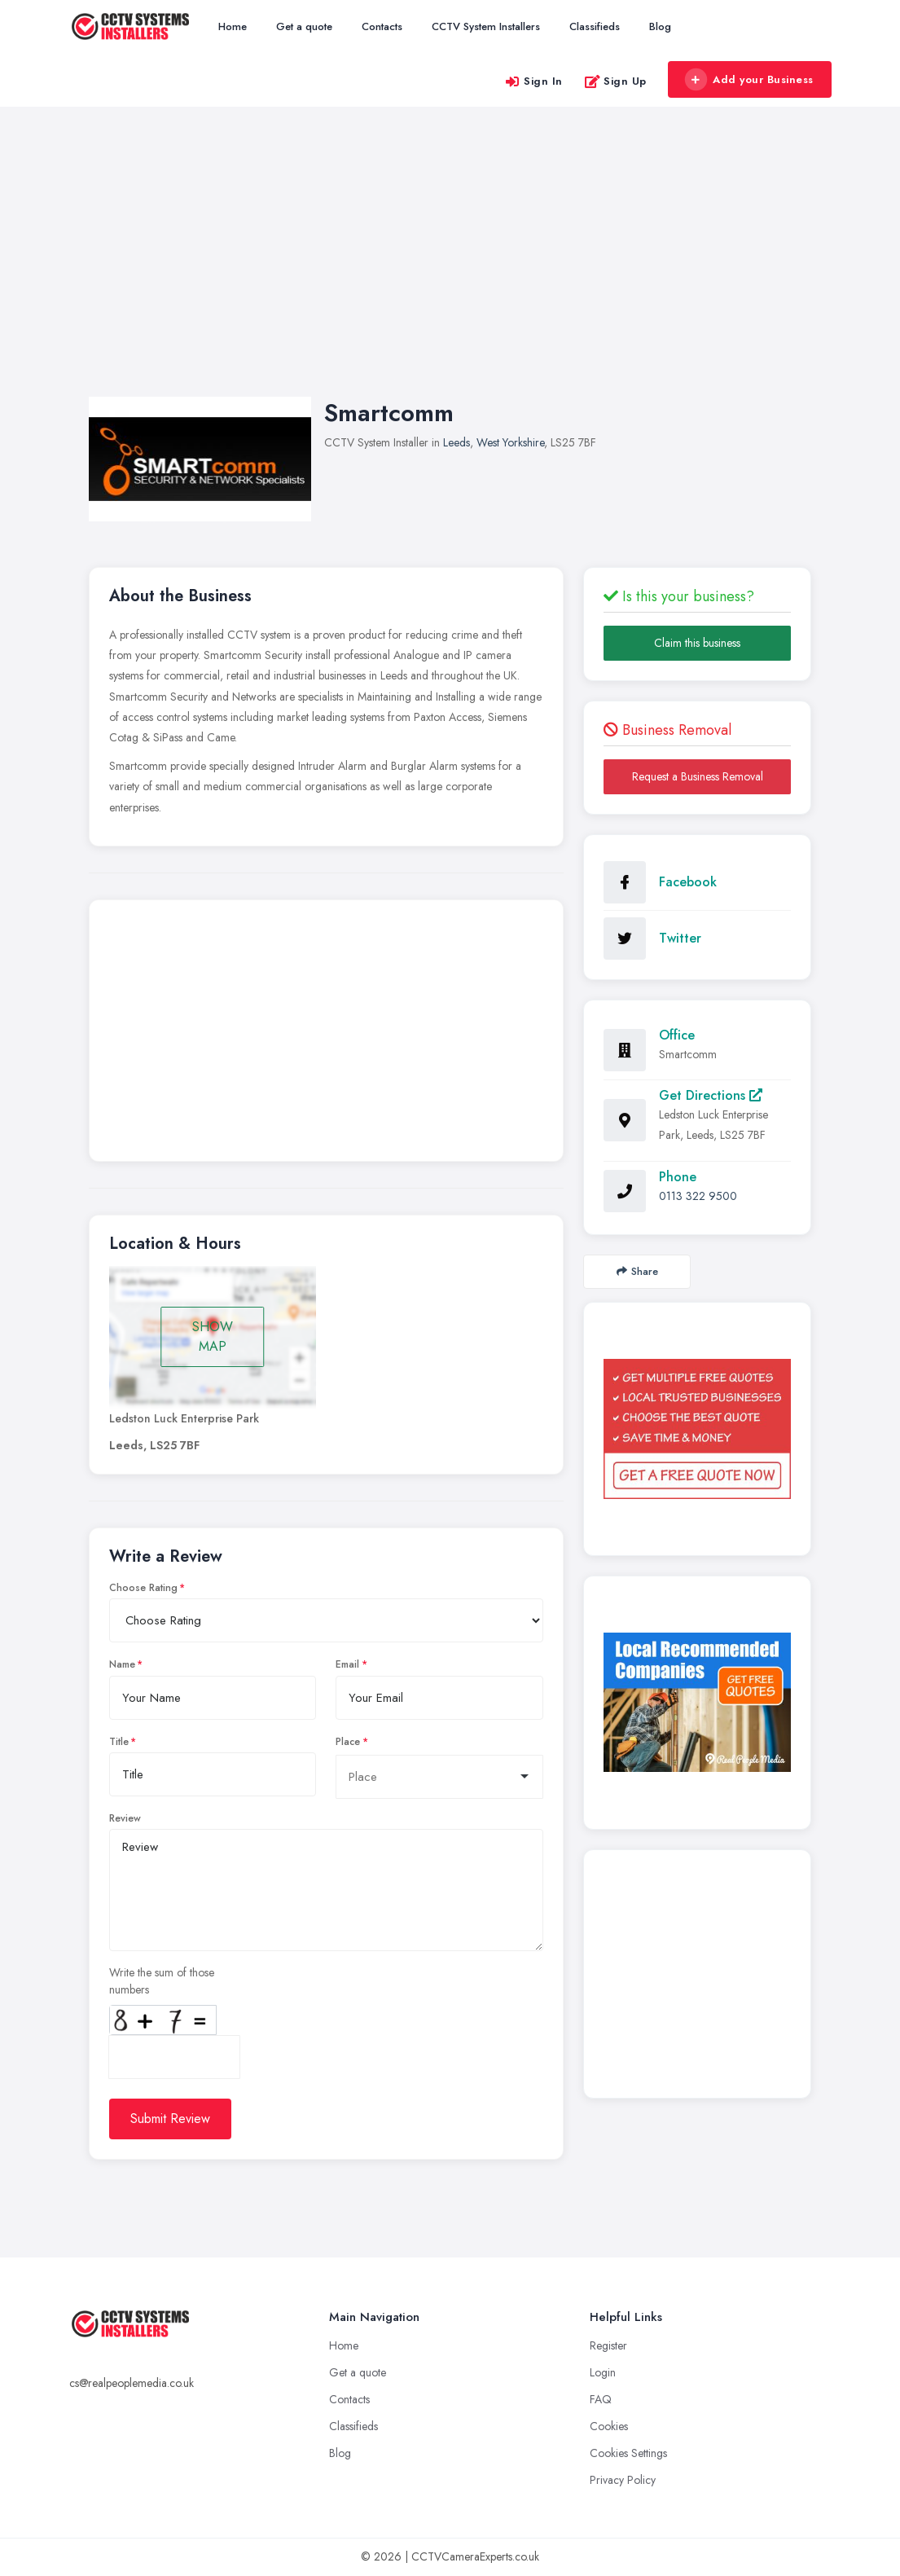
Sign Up (615, 81)
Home (232, 26)
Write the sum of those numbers (161, 1981)
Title (119, 1741)
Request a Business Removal (697, 776)
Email (347, 1664)
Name (122, 1664)
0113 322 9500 (698, 1196)
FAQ (601, 2399)
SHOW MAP (212, 1336)
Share (637, 1271)
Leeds (456, 442)
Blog (660, 26)
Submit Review (170, 2118)
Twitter (680, 938)
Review (125, 1818)
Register (608, 2345)
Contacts (382, 26)
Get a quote (304, 26)
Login (603, 2372)
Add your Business (749, 79)
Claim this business (697, 643)
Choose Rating (143, 1587)
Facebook (688, 882)
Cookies (609, 2426)
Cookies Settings (628, 2453)
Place (348, 1741)
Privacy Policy (623, 2480)
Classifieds (594, 26)
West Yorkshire (510, 442)
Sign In (533, 81)
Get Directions (710, 1095)
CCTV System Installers (486, 26)
